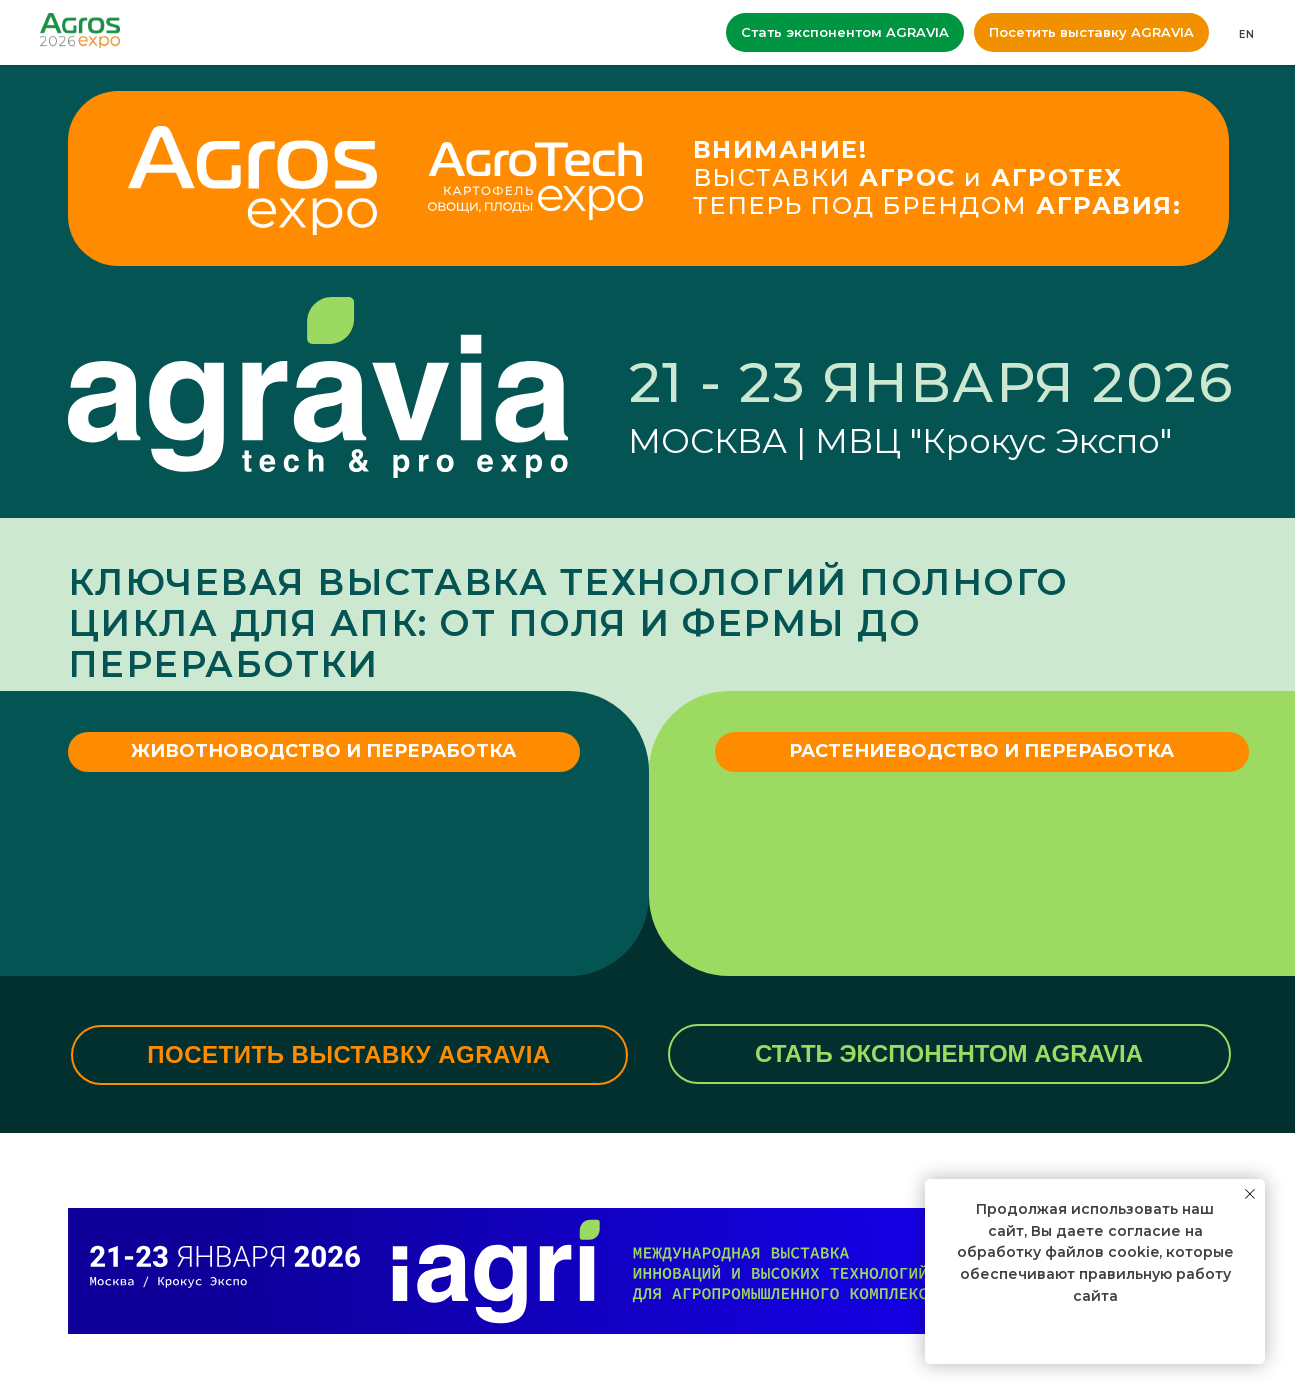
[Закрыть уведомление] (1250, 1194)
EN (1247, 34)
